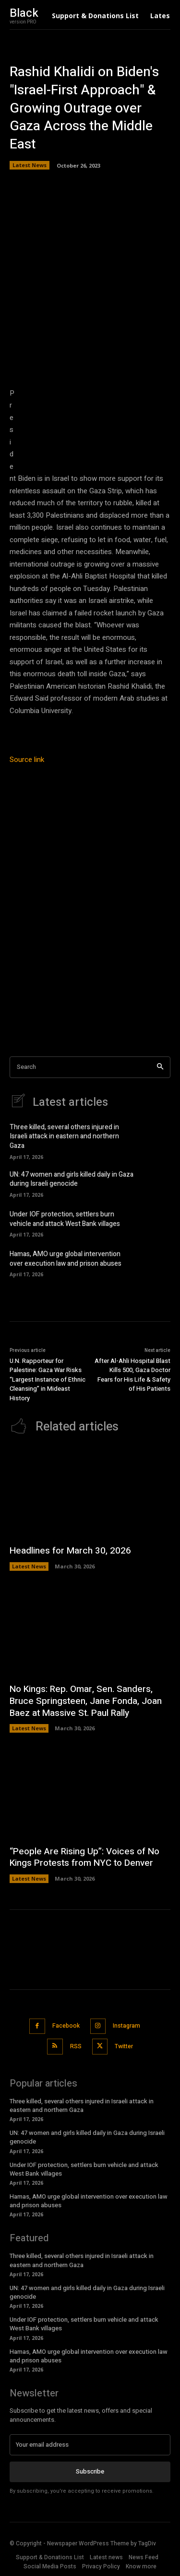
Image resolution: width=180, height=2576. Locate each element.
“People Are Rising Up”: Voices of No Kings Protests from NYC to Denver (84, 1857)
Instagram (126, 2025)
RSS (76, 2046)
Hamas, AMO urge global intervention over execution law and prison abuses (65, 1259)
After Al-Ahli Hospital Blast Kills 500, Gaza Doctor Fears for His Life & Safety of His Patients (132, 1375)
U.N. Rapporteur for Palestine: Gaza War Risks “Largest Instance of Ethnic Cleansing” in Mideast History (47, 1379)
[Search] (160, 1067)
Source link (27, 759)
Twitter (124, 2046)
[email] (90, 2444)
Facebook (66, 2025)
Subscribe (90, 2471)
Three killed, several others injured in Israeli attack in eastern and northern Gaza (64, 1136)
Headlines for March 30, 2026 (70, 1550)
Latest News (29, 165)
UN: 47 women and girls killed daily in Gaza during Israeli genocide (71, 1179)
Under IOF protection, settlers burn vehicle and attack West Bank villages (65, 1219)
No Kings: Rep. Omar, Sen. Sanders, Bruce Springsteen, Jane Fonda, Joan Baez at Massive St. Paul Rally (86, 1700)
